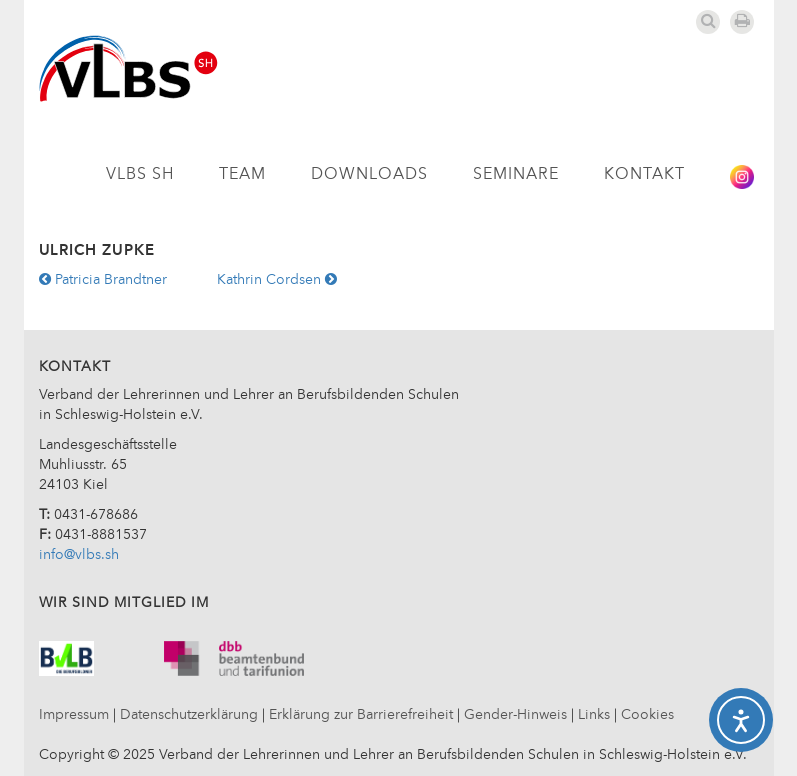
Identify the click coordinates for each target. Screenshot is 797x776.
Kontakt (644, 175)
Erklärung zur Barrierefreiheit (361, 715)
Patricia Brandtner (103, 280)
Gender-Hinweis (515, 715)
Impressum (74, 715)
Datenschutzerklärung (189, 715)
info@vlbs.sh (79, 555)
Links (594, 715)
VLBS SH (140, 175)
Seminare (516, 175)
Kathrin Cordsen (277, 280)
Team (242, 175)
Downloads (369, 175)
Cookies (647, 715)
